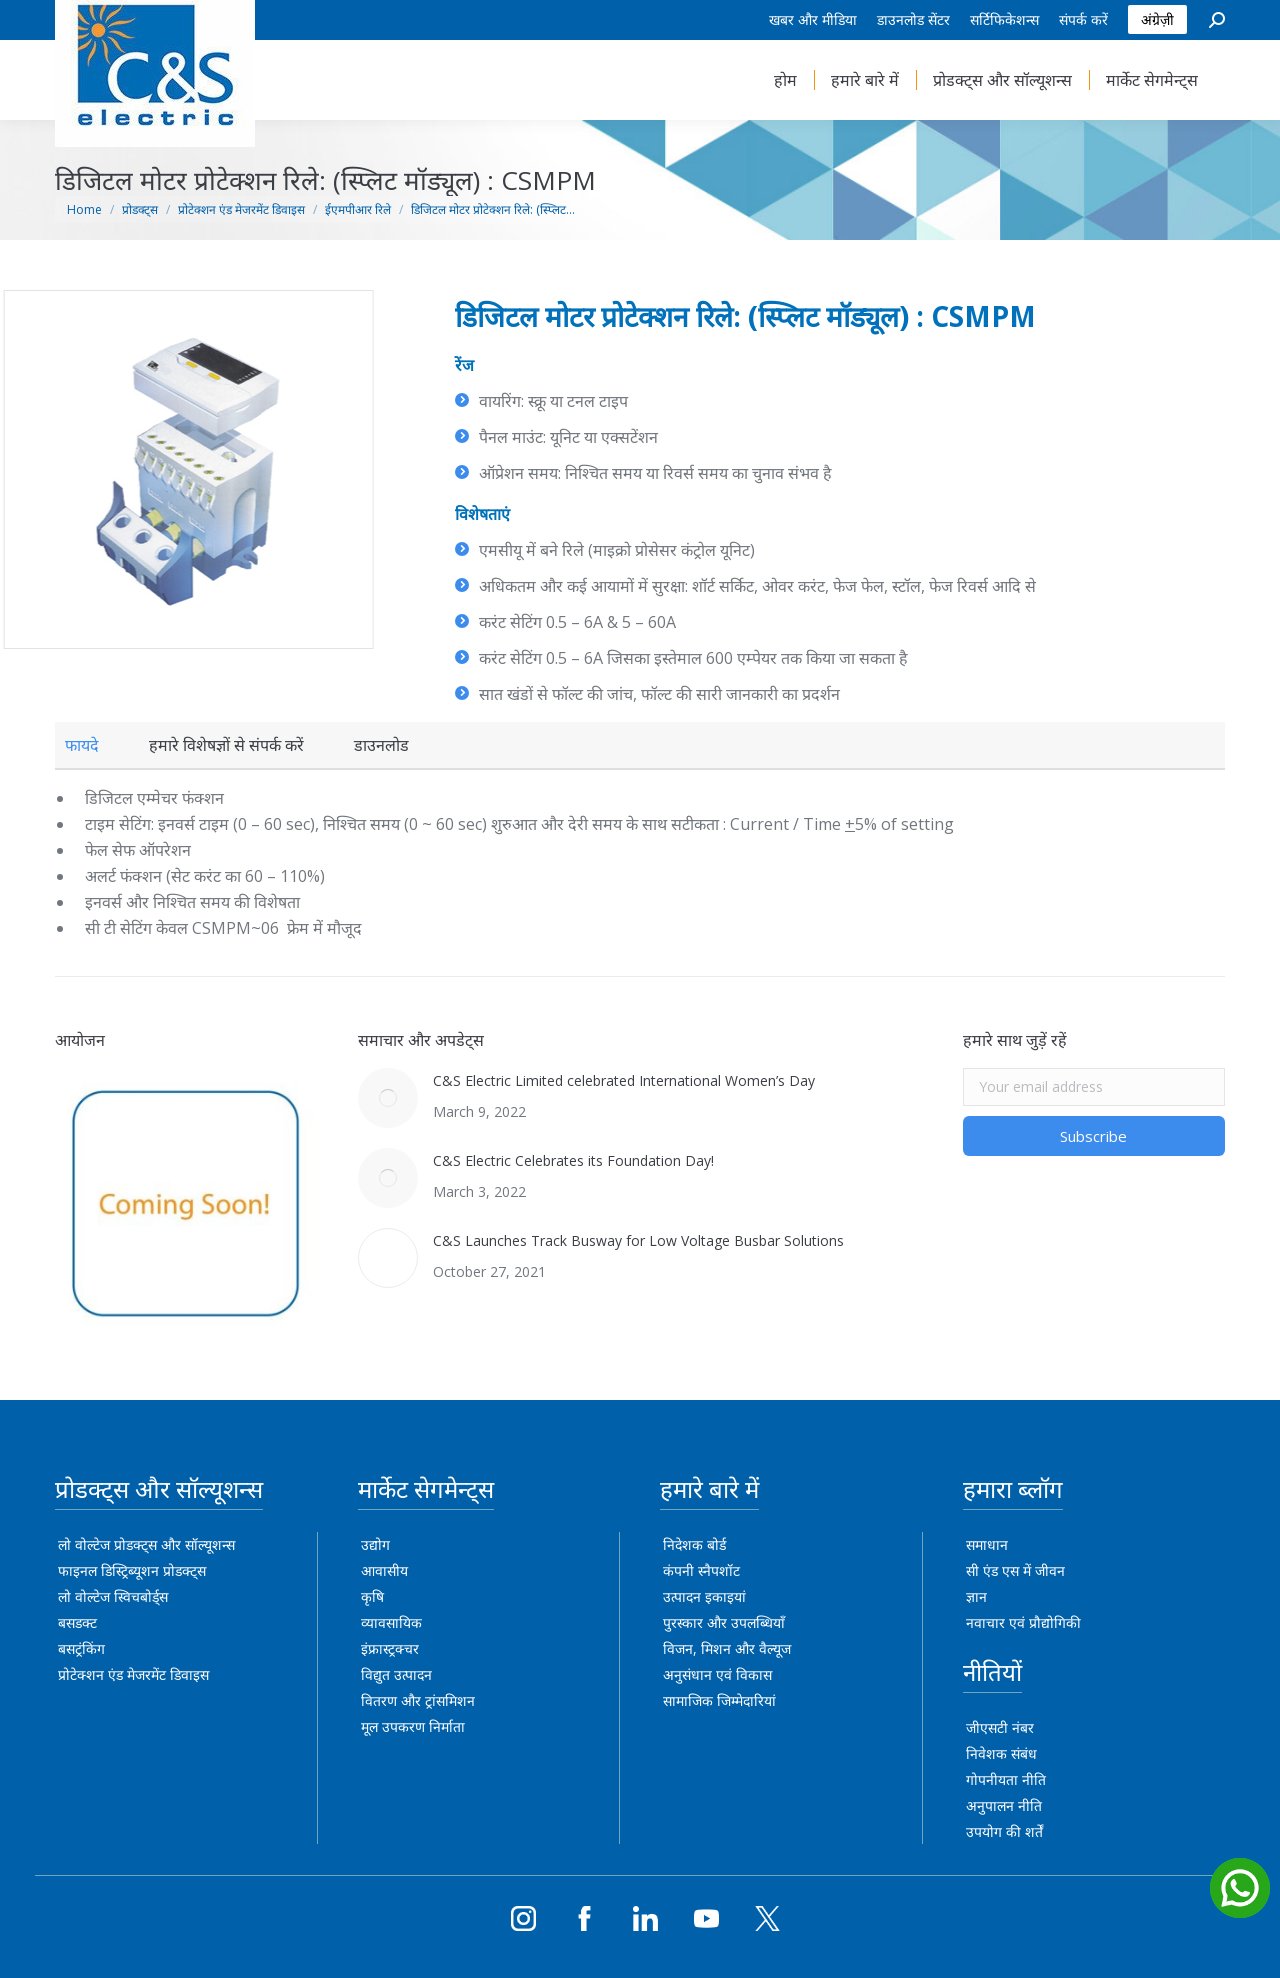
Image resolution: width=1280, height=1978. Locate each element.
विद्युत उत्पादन (396, 1674)
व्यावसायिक (391, 1622)
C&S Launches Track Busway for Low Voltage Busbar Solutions (638, 1240)
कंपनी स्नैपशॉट (701, 1570)
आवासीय (384, 1570)
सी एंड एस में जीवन (1015, 1570)
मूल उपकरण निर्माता (413, 1726)
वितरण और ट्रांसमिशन (418, 1700)
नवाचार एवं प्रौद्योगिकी (1023, 1622)
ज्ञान (976, 1596)
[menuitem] (813, 20)
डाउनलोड (381, 745)
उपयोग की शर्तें (1004, 1831)
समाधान (987, 1544)
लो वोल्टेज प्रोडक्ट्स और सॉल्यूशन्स (146, 1544)
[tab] (82, 745)
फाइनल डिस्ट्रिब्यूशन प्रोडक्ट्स (132, 1570)
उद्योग (375, 1544)
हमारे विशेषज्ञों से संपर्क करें (226, 745)
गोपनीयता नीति (1006, 1779)
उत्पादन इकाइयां (704, 1596)
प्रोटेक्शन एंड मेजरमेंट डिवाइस (133, 1674)
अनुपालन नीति (1004, 1805)
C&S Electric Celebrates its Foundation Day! (573, 1160)
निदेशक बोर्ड (694, 1544)
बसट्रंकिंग (81, 1648)
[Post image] (388, 1098)
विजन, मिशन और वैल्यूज (727, 1648)
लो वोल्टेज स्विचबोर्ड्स (113, 1596)
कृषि (372, 1596)
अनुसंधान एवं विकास (717, 1674)
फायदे (82, 745)
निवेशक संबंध (1001, 1753)
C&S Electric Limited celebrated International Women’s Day (624, 1080)
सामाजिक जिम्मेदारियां (719, 1700)
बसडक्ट (77, 1622)
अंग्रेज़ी (1157, 19)
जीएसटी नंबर (1000, 1727)
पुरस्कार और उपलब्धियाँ (724, 1622)
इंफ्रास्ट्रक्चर (390, 1648)
